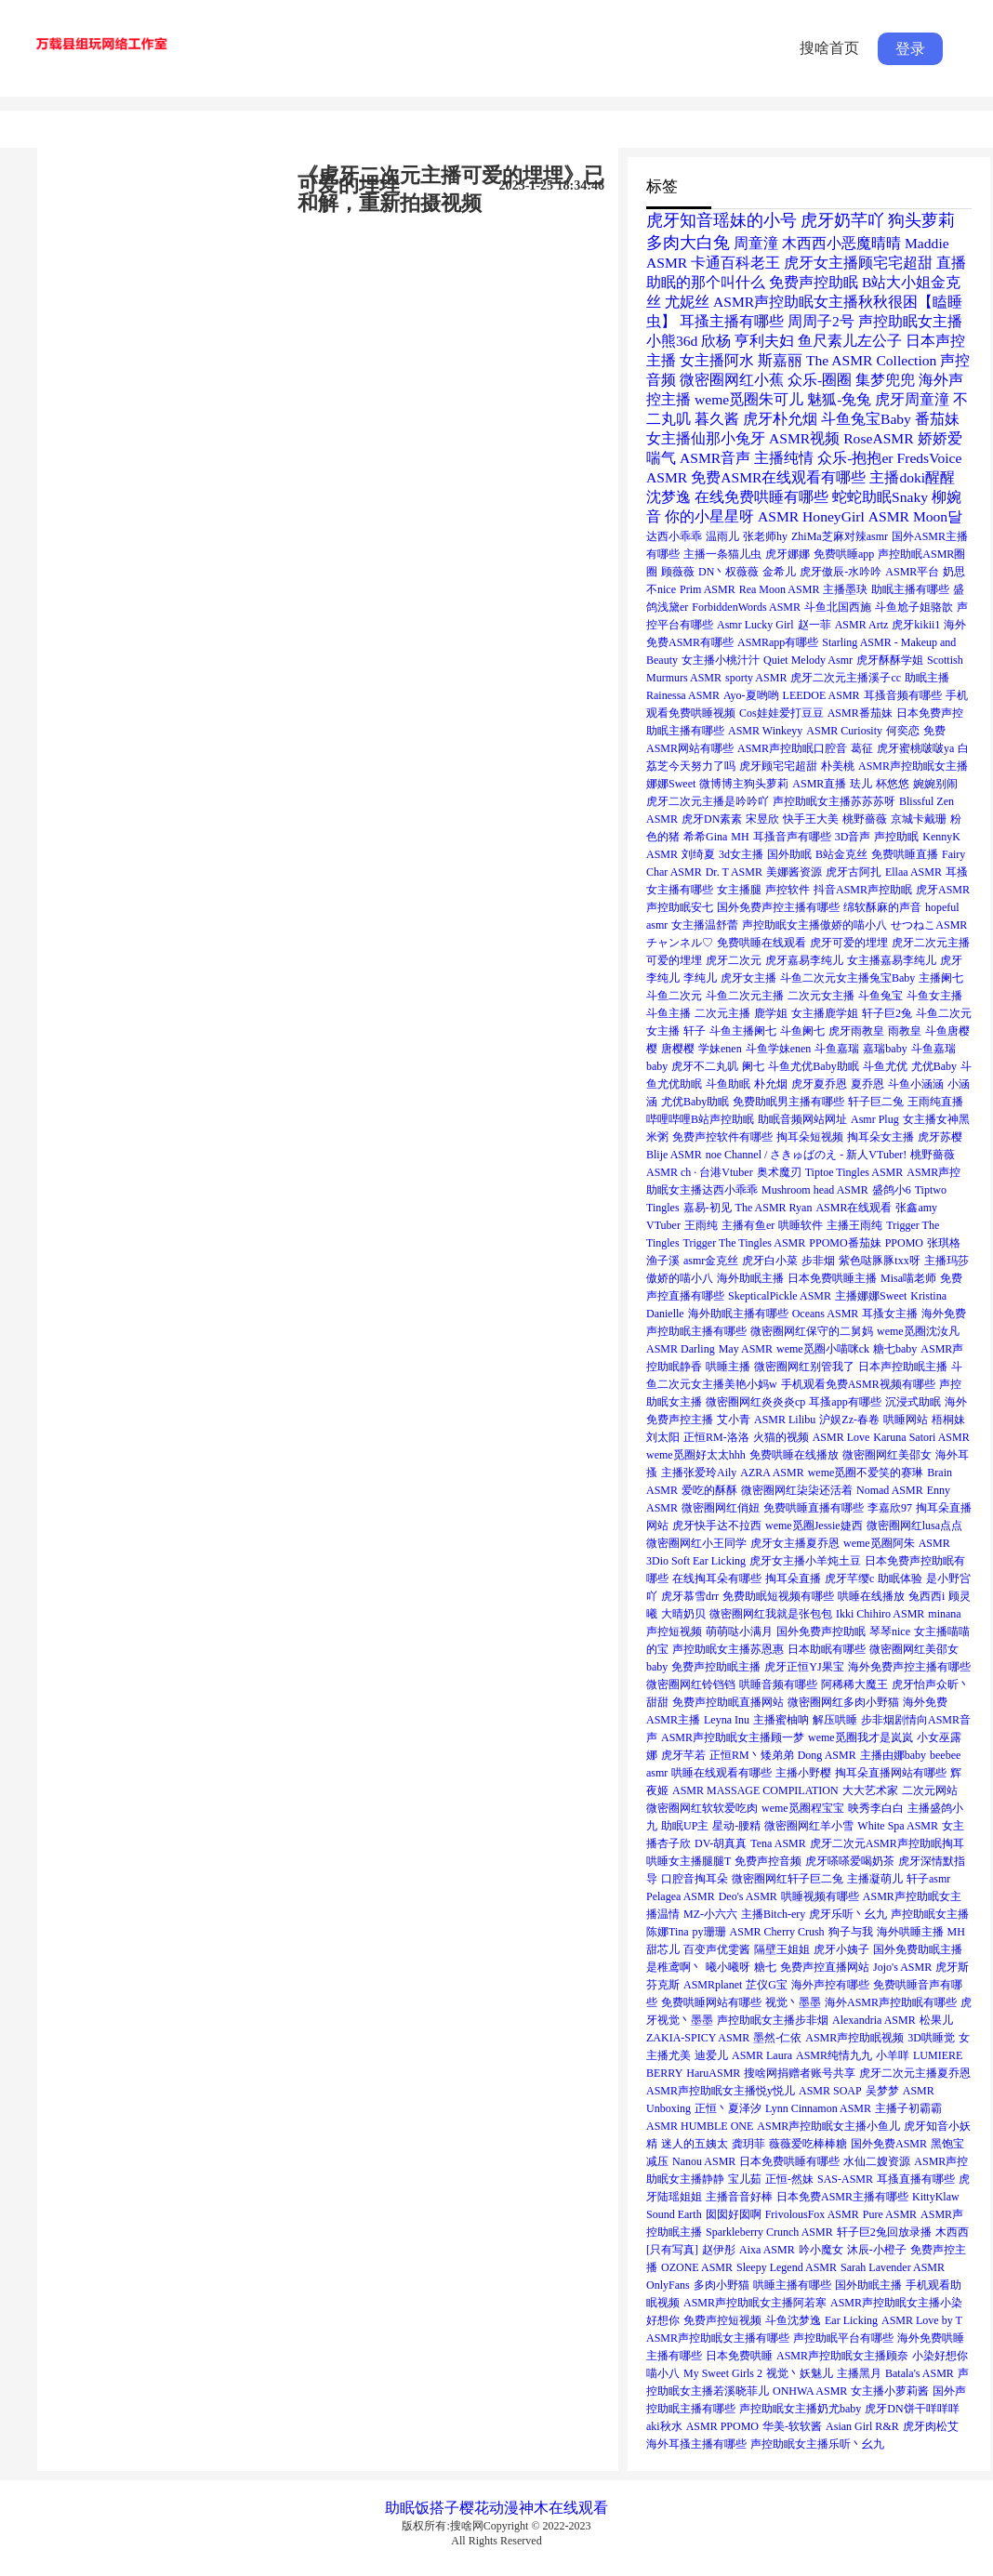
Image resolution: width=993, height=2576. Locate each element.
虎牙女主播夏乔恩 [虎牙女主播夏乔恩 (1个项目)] (795, 1543)
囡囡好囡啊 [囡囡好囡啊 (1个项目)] (733, 2214)
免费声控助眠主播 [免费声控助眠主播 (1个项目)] (716, 1666)
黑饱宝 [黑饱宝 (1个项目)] (947, 2143)
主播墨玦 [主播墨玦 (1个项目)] (845, 589)
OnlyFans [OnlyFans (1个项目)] (668, 2285)
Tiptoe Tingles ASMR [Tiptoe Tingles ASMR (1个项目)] (854, 1172)
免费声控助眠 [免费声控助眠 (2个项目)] (813, 282)
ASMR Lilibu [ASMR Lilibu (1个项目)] (784, 1419)
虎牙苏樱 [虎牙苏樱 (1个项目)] (940, 1136)
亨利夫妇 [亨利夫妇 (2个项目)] (764, 341)
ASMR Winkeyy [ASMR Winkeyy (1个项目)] (765, 730)
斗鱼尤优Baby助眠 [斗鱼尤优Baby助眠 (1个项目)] (813, 1066)
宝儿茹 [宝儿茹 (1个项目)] (744, 2179)
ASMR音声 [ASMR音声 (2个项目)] (715, 458)
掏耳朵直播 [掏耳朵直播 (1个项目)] (793, 1578)
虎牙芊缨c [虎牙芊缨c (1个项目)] (849, 1578)
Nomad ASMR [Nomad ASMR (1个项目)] (889, 1490)
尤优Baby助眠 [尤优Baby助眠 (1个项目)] (695, 1101)
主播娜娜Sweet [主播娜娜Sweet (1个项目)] (871, 1295)
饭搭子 (437, 2508)
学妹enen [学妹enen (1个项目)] (720, 1048)
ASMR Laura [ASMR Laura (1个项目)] (762, 2055)
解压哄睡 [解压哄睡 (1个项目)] (835, 1719)
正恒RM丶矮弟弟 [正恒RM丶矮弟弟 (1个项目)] (751, 1755)
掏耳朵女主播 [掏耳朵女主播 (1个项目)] (880, 1136)
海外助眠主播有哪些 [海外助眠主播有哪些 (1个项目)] (738, 1313)
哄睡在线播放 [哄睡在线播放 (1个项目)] (871, 1596)
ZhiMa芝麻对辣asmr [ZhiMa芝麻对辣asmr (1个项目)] (839, 536)
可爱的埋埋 (349, 184)
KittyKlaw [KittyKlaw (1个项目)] (936, 2196)
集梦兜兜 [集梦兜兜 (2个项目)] (885, 380)
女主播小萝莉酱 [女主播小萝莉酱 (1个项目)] (890, 2391)
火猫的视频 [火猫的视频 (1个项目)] (781, 1437)
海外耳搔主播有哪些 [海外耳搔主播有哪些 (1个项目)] (696, 2444)
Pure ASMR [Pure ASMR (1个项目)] (890, 2214)
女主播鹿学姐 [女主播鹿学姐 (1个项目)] (824, 1013)
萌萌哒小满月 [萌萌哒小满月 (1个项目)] (739, 1631)
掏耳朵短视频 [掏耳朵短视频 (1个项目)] (809, 1136)
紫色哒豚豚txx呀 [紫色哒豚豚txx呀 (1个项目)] (879, 1260)
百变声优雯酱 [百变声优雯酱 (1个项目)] (716, 1949)
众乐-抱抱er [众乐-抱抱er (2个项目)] (855, 458)
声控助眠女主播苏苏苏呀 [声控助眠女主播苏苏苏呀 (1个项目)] (834, 801)
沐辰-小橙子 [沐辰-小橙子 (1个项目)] (877, 2249)
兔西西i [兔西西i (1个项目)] (926, 1596)
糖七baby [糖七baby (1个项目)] (895, 1348)
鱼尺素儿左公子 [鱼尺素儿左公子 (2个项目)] (850, 341)
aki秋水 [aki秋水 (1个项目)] (664, 2426)
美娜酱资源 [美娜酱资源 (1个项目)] (794, 871)
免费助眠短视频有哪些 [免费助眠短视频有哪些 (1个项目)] (778, 1596)
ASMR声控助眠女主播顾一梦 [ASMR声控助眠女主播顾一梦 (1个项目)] (732, 1737)
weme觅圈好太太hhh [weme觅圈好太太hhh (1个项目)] (696, 1454)
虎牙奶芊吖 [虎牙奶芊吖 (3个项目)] (842, 220)
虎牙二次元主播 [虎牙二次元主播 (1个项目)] (931, 942)
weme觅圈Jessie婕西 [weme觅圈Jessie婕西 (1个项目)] (814, 1525)
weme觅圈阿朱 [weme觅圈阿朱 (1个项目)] (879, 1543)
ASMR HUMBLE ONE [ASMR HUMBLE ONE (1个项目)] (699, 2126)
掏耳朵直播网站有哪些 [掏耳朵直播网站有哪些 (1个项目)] (891, 1772)
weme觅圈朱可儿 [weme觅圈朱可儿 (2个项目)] (749, 399)
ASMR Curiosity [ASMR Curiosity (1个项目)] (844, 730)
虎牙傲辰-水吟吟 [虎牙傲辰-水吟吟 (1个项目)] (840, 571)
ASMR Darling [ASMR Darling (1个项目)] (680, 1348)
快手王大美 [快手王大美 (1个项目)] (811, 819)
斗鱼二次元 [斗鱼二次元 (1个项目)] (674, 995)
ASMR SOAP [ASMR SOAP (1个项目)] (830, 2090)
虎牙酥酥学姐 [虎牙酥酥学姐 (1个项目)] (889, 660)
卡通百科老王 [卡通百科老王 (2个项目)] (735, 263)
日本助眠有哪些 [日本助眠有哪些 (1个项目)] (827, 1649)
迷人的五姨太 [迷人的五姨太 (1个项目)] (694, 2143)
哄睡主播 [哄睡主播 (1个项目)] (728, 1366)
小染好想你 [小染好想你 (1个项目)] (940, 2355)
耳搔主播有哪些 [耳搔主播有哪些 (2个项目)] (732, 321)
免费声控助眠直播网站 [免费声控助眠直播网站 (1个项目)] (728, 1702)
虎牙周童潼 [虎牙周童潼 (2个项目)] (912, 399)
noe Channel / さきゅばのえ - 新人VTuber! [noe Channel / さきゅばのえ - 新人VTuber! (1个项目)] (806, 1154)
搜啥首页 (829, 48)
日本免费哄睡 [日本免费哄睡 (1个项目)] (739, 2355)
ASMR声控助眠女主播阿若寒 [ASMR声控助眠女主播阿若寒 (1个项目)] (755, 2302)
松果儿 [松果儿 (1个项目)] (936, 2020)
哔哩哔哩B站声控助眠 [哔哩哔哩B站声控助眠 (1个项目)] (700, 1119)
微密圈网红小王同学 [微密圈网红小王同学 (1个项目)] (696, 1543)
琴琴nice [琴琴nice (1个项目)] (889, 1631)
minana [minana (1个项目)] (944, 1613)
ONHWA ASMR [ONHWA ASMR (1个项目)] (810, 2391)
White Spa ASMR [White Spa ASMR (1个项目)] (897, 1825)
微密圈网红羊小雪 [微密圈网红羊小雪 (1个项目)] (809, 1825)
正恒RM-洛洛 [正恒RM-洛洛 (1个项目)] (716, 1437)
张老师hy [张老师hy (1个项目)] (765, 536)
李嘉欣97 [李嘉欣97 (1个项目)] (889, 1507)
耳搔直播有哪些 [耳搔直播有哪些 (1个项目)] (916, 2179)
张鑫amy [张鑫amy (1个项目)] (916, 1207)
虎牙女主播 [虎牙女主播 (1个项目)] (748, 977)
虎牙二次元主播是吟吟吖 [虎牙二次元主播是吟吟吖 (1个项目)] (707, 801)
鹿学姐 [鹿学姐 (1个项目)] (771, 1013)
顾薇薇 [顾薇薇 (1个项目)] (678, 571)
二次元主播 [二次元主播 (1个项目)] (722, 1013)
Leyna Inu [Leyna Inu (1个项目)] (726, 1719)
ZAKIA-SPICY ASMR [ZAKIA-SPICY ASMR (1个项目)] (697, 2037)
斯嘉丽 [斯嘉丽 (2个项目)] (780, 360)
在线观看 (578, 2508)
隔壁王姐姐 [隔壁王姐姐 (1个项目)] (782, 1949)
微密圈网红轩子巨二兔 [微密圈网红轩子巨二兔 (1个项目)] (787, 1878)
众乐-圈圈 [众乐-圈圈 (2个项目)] (820, 380)
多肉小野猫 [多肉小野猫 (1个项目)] (721, 2285)
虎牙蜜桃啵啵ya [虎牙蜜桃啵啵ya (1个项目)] (915, 748)
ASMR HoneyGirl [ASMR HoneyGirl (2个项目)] (811, 516)
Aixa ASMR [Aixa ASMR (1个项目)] (767, 2249)
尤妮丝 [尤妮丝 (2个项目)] (687, 302)
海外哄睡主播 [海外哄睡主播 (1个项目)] (910, 1931)
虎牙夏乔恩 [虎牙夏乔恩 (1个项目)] (819, 1083)
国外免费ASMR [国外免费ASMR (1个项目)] (889, 2143)
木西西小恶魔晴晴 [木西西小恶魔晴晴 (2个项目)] (841, 243)
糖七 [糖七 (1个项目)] (765, 1967)
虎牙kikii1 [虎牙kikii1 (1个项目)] (916, 624)
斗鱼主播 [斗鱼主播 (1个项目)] (668, 1013)
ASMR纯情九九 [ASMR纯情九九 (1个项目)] (834, 2055)
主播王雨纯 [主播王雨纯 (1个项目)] (854, 1225)
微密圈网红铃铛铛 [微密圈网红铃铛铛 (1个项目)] (690, 1684)
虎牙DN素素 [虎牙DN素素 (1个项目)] (712, 819)
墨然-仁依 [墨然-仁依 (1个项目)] (777, 2037)
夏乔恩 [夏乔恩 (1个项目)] (867, 1083)
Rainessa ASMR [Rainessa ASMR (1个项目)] (683, 695)
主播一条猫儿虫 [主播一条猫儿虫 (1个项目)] (722, 554)
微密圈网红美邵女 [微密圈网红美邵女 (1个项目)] (887, 1454)
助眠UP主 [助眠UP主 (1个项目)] (684, 1825)
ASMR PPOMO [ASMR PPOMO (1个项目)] (722, 2426)
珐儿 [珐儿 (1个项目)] (861, 783)
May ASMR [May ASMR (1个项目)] (746, 1348)
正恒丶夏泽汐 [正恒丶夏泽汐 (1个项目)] (728, 2108)
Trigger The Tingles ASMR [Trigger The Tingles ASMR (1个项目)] (744, 1242)
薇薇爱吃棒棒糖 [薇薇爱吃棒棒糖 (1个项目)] (808, 2143)
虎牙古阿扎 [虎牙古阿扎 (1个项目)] (853, 871)
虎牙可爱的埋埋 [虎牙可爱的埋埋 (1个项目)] (849, 942)
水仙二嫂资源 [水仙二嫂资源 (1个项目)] (876, 2161)
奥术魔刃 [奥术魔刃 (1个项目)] (779, 1172)
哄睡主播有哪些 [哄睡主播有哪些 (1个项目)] (792, 2285)
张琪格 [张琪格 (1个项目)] (943, 1242)
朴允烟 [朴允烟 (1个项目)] (771, 1083)
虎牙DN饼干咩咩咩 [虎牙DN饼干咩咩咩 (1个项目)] (912, 2408)
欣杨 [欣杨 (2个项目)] (716, 341)
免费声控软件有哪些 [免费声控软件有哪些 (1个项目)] (722, 1136)
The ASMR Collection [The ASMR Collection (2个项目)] (871, 360)
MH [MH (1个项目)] (739, 836)
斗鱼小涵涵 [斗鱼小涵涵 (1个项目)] (916, 1083)
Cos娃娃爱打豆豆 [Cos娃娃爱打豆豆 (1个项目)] (781, 713)
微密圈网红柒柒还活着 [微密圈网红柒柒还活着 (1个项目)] (797, 1490)
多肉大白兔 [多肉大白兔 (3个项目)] (688, 242)
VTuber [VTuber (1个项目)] (663, 1225)
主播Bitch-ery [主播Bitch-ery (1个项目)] (773, 1914)
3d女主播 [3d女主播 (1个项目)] (741, 854)
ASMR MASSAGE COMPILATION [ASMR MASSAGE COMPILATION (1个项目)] (755, 1790)
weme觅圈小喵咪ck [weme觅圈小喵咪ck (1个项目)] (822, 1348)
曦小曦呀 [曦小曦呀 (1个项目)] (728, 1967)
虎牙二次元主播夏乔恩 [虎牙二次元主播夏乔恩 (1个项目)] (915, 2073)
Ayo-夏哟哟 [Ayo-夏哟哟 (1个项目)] (751, 695)
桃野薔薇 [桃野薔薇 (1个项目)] (864, 819)
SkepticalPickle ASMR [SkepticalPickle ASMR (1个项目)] (779, 1295)
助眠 (400, 2508)
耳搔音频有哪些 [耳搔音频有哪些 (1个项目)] (903, 695)
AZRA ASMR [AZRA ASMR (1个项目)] (771, 1472)
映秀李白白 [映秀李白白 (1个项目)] (876, 1808)
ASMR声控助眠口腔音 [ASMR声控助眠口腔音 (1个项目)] (792, 748)
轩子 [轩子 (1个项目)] (694, 1030)
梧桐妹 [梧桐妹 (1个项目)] (948, 1419)
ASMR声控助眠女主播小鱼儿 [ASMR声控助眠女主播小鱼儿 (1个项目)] (828, 2126)
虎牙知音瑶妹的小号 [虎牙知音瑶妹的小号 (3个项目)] (721, 220)
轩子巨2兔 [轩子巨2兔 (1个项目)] (887, 1013)
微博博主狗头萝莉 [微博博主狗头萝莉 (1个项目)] (743, 783)
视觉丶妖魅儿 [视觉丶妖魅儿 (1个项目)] (799, 2373)
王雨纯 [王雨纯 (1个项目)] (701, 1225)
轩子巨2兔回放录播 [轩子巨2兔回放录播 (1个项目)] (884, 2232)
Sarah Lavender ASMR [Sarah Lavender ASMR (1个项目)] (893, 2267)
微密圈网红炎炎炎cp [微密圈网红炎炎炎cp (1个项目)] (755, 1401)
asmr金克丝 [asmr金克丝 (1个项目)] (710, 1260)
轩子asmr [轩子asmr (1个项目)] (928, 1878)
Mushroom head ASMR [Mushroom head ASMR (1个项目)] (814, 1189)
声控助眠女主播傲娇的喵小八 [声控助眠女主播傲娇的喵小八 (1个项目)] (814, 924)
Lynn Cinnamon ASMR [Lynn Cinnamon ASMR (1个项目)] (818, 2108)
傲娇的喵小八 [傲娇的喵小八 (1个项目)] (679, 1278)
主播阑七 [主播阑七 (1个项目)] (941, 977)
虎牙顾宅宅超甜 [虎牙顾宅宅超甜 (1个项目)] (778, 766)
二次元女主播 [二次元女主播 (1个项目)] (821, 995)
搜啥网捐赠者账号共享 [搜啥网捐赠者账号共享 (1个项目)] (799, 2073)
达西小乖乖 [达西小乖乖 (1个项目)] (674, 536)
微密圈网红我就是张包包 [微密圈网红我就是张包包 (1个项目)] (770, 1613)
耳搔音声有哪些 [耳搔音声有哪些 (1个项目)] (792, 836)
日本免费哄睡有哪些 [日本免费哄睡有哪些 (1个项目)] (789, 2161)
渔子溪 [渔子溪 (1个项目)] (663, 1260)
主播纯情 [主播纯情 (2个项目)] (784, 458)
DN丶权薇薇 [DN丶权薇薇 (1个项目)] (728, 571)
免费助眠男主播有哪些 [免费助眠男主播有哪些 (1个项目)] (788, 1101)
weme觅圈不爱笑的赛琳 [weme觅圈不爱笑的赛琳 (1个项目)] (866, 1472)
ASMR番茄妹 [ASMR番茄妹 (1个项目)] (860, 713)
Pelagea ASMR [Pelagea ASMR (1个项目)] (680, 1896)
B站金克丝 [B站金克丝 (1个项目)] (841, 854)
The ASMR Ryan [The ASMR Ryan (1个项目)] (774, 1207)
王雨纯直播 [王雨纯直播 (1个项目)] (935, 1101)
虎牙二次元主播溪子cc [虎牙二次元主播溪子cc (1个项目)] (845, 677)
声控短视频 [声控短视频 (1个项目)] (674, 1631)
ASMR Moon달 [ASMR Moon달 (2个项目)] (915, 516)
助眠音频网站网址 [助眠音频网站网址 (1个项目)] (802, 1119)
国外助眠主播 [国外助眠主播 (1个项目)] (868, 2285)
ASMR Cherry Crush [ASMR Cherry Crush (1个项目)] (777, 1931)
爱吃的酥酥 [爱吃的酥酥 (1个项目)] (709, 1490)
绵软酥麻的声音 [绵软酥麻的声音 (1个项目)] (882, 907)
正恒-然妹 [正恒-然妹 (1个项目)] (789, 2179)
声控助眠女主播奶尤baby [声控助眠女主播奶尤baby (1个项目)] (800, 2408)
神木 (534, 2508)
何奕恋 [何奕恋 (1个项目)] (903, 730)
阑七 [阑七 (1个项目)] (753, 1066)
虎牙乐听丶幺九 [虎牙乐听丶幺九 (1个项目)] (848, 1914)
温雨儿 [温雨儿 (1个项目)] (722, 536)
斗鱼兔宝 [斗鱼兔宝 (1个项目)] (880, 995)
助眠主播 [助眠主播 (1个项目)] (927, 677)
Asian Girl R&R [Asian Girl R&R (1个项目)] (862, 2426)
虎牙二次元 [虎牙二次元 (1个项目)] (733, 960)
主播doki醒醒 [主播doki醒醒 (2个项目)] (912, 477)
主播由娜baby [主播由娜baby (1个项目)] (893, 1755)
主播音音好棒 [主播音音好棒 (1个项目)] (739, 2196)
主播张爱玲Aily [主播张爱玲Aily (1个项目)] (698, 1472)
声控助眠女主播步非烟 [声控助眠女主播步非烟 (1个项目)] (772, 2020)
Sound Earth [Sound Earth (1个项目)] (674, 2214)
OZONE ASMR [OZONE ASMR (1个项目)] (697, 2267)
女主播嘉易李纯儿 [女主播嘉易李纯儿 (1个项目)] (891, 960)
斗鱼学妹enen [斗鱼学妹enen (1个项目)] (779, 1048)
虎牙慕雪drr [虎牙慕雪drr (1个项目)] (690, 1596)
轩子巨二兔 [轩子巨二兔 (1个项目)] (876, 1101)
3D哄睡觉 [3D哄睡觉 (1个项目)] (931, 2037)
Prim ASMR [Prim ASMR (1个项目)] (707, 589)
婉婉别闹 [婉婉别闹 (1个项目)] (935, 783)
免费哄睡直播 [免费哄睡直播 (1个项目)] (904, 854)
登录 (910, 49)
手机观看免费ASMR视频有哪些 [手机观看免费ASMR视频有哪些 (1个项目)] (858, 1384)
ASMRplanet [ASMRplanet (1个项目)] (712, 1984)
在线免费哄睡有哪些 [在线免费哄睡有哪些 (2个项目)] (761, 497)
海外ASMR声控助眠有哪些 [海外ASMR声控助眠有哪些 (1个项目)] (891, 2002)
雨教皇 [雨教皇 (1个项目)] (904, 1030)
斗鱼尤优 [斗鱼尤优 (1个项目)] (885, 1066)
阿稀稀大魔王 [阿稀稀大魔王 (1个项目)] (854, 1684)
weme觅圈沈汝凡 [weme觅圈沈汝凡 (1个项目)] (918, 1331)
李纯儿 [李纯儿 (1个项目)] (700, 977)
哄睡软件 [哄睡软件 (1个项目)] (800, 1225)
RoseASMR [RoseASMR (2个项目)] (878, 438)
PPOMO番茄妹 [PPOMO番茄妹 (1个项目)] (844, 1242)
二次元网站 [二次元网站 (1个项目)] (930, 1790)
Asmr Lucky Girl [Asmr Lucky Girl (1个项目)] (755, 624)
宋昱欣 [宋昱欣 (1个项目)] (762, 819)
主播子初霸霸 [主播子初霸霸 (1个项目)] (908, 2108)
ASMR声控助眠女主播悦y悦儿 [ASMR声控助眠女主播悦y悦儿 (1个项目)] (720, 2090)
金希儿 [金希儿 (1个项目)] (779, 571)
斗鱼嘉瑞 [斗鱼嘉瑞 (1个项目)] (836, 1048)
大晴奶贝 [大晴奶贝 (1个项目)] (683, 1613)
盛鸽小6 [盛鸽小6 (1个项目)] (891, 1189)
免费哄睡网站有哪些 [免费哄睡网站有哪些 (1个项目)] (711, 2002)
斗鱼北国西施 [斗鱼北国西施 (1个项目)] (837, 607)
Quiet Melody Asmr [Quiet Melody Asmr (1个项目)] (808, 660)
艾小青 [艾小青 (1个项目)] (733, 1419)
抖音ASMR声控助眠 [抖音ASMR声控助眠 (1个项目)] (863, 889)
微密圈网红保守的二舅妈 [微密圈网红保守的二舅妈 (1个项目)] (811, 1331)
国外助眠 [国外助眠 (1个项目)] (789, 854)
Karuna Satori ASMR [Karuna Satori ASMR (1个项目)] (921, 1437)
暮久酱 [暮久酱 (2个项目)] (717, 419)
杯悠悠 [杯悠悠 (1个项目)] (892, 783)
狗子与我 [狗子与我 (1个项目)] (850, 1931)
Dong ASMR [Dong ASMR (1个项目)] (827, 1755)
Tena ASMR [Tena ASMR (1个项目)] (778, 1843)
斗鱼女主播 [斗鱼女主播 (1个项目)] (934, 995)
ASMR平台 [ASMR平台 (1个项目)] (912, 571)
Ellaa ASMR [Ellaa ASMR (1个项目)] (913, 871)
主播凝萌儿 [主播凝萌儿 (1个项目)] (875, 1878)
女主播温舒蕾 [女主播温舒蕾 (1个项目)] (704, 924)
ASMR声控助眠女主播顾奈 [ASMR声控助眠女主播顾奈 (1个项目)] (842, 2355)
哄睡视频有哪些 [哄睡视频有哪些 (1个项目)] (820, 1896)
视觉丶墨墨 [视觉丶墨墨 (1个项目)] (793, 2002)
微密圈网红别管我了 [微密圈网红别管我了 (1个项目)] (804, 1366)
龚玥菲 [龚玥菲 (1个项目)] (748, 2143)
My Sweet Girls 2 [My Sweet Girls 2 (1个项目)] (722, 2373)
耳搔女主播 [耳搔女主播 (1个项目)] (890, 1313)
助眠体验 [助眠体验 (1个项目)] (900, 1578)
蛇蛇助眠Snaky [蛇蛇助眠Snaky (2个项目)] (880, 497)
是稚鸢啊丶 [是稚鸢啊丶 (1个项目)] (674, 1967)
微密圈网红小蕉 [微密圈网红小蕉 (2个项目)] (732, 380)
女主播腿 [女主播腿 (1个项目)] (739, 889)
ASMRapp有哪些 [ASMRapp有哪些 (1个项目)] (777, 642)
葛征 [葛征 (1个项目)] (862, 748)
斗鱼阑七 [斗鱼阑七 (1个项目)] (802, 1030)
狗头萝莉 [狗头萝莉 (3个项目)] (921, 220)
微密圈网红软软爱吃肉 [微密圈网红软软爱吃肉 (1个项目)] (702, 1808)
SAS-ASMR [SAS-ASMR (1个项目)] (845, 2179)
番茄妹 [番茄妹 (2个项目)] (937, 419)
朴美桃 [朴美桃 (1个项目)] (837, 766)
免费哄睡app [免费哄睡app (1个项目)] (844, 554)
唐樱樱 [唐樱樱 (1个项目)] (678, 1048)
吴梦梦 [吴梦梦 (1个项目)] (882, 2090)
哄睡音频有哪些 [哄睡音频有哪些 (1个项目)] (778, 1684)
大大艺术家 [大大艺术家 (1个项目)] (870, 1790)
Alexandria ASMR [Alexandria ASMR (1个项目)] (874, 2020)
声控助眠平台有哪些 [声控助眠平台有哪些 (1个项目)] (843, 2338)
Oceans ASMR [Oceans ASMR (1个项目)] (825, 1313)
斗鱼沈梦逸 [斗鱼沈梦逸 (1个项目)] (793, 2320)
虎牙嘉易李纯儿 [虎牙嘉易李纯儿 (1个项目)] (804, 960)
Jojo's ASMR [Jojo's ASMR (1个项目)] (902, 1967)
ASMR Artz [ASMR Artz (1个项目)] (862, 624)
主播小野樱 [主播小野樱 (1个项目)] (803, 1772)
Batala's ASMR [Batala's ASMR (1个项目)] (919, 2373)
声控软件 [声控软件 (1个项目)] (787, 889)
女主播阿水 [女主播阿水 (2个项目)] (717, 360)
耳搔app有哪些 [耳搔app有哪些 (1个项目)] (844, 1401)
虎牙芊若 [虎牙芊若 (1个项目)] (683, 1755)
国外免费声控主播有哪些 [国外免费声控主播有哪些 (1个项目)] (778, 907)
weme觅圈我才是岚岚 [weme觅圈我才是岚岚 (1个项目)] (860, 1737)
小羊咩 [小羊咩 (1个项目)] (892, 2055)
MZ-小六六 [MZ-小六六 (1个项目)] (710, 1914)
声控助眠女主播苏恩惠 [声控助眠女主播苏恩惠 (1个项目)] (728, 1649)
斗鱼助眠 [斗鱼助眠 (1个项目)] (728, 1083)
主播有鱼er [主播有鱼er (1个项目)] (748, 1225)
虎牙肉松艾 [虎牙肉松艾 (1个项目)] (931, 2426)
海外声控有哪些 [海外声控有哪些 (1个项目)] (830, 1984)
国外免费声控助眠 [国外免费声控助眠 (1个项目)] (821, 1631)
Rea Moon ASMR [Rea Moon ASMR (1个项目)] (779, 589)
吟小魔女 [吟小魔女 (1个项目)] (821, 2249)
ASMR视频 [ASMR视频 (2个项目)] (804, 438)
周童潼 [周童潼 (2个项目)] (756, 243)
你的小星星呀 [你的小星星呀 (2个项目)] (709, 516)
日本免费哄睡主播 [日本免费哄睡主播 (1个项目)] (832, 1278)
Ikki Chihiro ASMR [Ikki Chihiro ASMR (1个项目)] (880, 1613)
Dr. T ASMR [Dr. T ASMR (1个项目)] (734, 871)
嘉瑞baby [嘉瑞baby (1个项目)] (885, 1048)
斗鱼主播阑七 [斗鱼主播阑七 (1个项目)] (742, 1030)
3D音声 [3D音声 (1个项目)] (853, 836)
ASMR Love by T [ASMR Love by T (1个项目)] (921, 2320)
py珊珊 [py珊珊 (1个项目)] (709, 1931)
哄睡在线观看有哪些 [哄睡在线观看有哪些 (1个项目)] (721, 1772)
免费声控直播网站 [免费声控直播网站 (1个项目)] (824, 1967)
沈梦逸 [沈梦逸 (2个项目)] (668, 497)
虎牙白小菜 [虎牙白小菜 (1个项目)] (770, 1260)
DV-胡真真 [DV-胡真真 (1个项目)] (721, 1843)
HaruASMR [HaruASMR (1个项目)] (713, 2073)
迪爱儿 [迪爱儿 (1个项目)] (711, 2055)
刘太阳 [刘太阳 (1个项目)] (663, 1437)
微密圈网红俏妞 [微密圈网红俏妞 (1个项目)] (721, 1507)
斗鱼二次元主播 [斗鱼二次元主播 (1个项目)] (745, 995)
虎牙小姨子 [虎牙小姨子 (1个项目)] (841, 1949)
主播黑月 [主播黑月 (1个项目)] (859, 2373)
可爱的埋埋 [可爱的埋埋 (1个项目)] (674, 960)
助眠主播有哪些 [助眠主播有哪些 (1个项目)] (910, 589)
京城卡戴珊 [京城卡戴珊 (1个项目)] (919, 819)
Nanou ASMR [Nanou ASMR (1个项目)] (703, 2161)
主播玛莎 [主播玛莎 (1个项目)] (946, 1260)
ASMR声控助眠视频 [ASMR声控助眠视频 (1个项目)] (854, 2037)
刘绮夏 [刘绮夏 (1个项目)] (698, 854)
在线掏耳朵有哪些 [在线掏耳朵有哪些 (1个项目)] (716, 1578)
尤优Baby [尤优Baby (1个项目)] (934, 1066)
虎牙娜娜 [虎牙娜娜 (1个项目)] (787, 554)
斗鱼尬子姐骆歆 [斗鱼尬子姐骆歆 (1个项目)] (914, 607)
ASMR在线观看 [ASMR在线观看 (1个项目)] (853, 1207)
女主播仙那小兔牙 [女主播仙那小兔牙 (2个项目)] (705, 438)
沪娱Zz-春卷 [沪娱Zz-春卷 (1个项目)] (849, 1419)
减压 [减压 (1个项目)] (657, 2161)
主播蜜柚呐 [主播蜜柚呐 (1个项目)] (781, 1719)
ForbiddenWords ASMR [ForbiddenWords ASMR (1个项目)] (746, 607)
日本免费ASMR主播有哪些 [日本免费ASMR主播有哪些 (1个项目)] (842, 2196)
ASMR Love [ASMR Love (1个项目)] (841, 1437)
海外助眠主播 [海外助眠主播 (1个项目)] (750, 1278)
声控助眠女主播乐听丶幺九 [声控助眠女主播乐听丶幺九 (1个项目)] (817, 2444)
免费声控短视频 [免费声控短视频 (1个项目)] (722, 2320)
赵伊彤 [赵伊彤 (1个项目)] (718, 2249)
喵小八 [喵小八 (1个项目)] (663, 2373)
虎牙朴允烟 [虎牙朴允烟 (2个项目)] (780, 419)
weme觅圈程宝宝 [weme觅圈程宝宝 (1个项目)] (802, 1808)
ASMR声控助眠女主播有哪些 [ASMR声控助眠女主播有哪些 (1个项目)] (717, 2338)
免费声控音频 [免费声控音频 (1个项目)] (768, 1861)
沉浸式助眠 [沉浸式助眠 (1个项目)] (913, 1401)
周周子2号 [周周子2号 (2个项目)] (821, 321)
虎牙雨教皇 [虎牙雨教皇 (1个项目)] (856, 1030)
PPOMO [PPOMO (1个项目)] (904, 1242)
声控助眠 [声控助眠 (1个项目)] (896, 836)
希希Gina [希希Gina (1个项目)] (705, 836)
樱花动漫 (489, 2508)
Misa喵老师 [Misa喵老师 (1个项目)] (908, 1278)
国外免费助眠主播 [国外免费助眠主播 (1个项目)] (917, 1949)
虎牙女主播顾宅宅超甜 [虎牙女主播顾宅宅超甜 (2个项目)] (858, 263)
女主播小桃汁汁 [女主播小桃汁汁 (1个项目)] (721, 660)
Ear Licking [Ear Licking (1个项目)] (851, 2320)
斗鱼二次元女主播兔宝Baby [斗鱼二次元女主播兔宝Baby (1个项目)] (847, 977)
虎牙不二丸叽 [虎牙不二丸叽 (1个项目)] (704, 1066)
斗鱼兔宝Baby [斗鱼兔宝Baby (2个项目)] (866, 419)
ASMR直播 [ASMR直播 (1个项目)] (819, 783)
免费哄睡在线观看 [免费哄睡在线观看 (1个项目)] (761, 942)
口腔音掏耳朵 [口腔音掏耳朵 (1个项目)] (694, 1878)
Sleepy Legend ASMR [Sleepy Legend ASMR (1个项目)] (786, 2267)
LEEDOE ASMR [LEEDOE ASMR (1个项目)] (821, 695)
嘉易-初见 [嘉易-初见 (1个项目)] (707, 1207)
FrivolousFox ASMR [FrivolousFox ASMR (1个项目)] (812, 2214)
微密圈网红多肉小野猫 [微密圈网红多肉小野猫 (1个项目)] (843, 1702)
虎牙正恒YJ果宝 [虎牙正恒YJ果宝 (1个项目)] (803, 1666)
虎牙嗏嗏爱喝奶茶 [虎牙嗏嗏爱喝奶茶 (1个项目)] (849, 1861)
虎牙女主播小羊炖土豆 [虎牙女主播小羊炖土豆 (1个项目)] (805, 1560)
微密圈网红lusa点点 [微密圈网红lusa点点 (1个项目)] (914, 1525)
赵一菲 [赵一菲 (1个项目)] (814, 624)
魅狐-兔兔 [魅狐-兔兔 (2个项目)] (839, 399)
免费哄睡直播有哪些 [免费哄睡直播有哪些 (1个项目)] (813, 1507)
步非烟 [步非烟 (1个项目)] (818, 1260)
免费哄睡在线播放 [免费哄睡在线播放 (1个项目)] (794, 1454)
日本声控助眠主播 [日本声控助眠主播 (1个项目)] (902, 1366)
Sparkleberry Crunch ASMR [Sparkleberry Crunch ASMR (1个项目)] (769, 2232)
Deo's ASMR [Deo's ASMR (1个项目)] (748, 1896)
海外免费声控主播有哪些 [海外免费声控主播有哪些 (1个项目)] (909, 1666)
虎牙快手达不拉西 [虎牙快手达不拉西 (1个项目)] (716, 1525)
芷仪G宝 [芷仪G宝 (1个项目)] (767, 1984)
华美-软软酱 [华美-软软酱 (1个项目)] (792, 2426)
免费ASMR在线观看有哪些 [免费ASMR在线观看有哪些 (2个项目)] (778, 477)
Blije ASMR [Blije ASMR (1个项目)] (674, 1154)
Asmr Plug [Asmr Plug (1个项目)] (875, 1119)
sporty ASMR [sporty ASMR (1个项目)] (756, 677)
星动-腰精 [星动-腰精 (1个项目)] (736, 1825)
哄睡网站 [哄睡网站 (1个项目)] (905, 1419)
